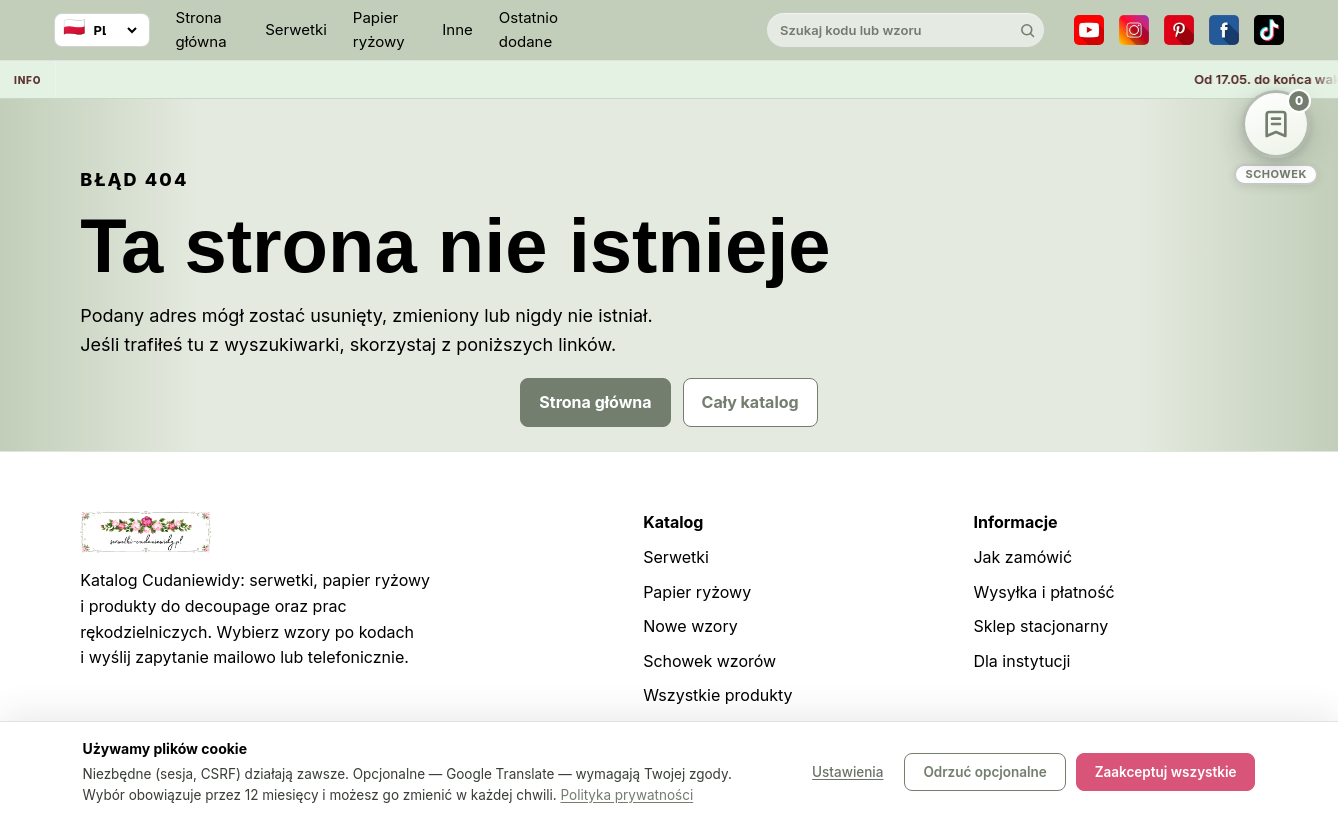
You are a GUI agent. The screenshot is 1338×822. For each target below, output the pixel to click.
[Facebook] (1224, 30)
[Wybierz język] (102, 30)
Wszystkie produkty (717, 695)
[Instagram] (1134, 30)
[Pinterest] (1179, 30)
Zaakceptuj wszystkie (1166, 772)
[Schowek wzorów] (1276, 137)
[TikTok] (1269, 30)
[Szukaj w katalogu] (888, 30)
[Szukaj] (1027, 30)
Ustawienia (847, 772)
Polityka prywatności (627, 795)
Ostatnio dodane (528, 29)
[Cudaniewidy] (669, 30)
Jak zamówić (1022, 557)
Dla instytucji (1021, 661)
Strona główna (201, 29)
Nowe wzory (690, 626)
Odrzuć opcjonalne (984, 772)
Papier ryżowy (379, 29)
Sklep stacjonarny (1040, 626)
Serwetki (296, 29)
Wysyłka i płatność (1043, 592)
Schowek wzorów (709, 661)
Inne (457, 29)
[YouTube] (1089, 30)
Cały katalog (750, 402)
